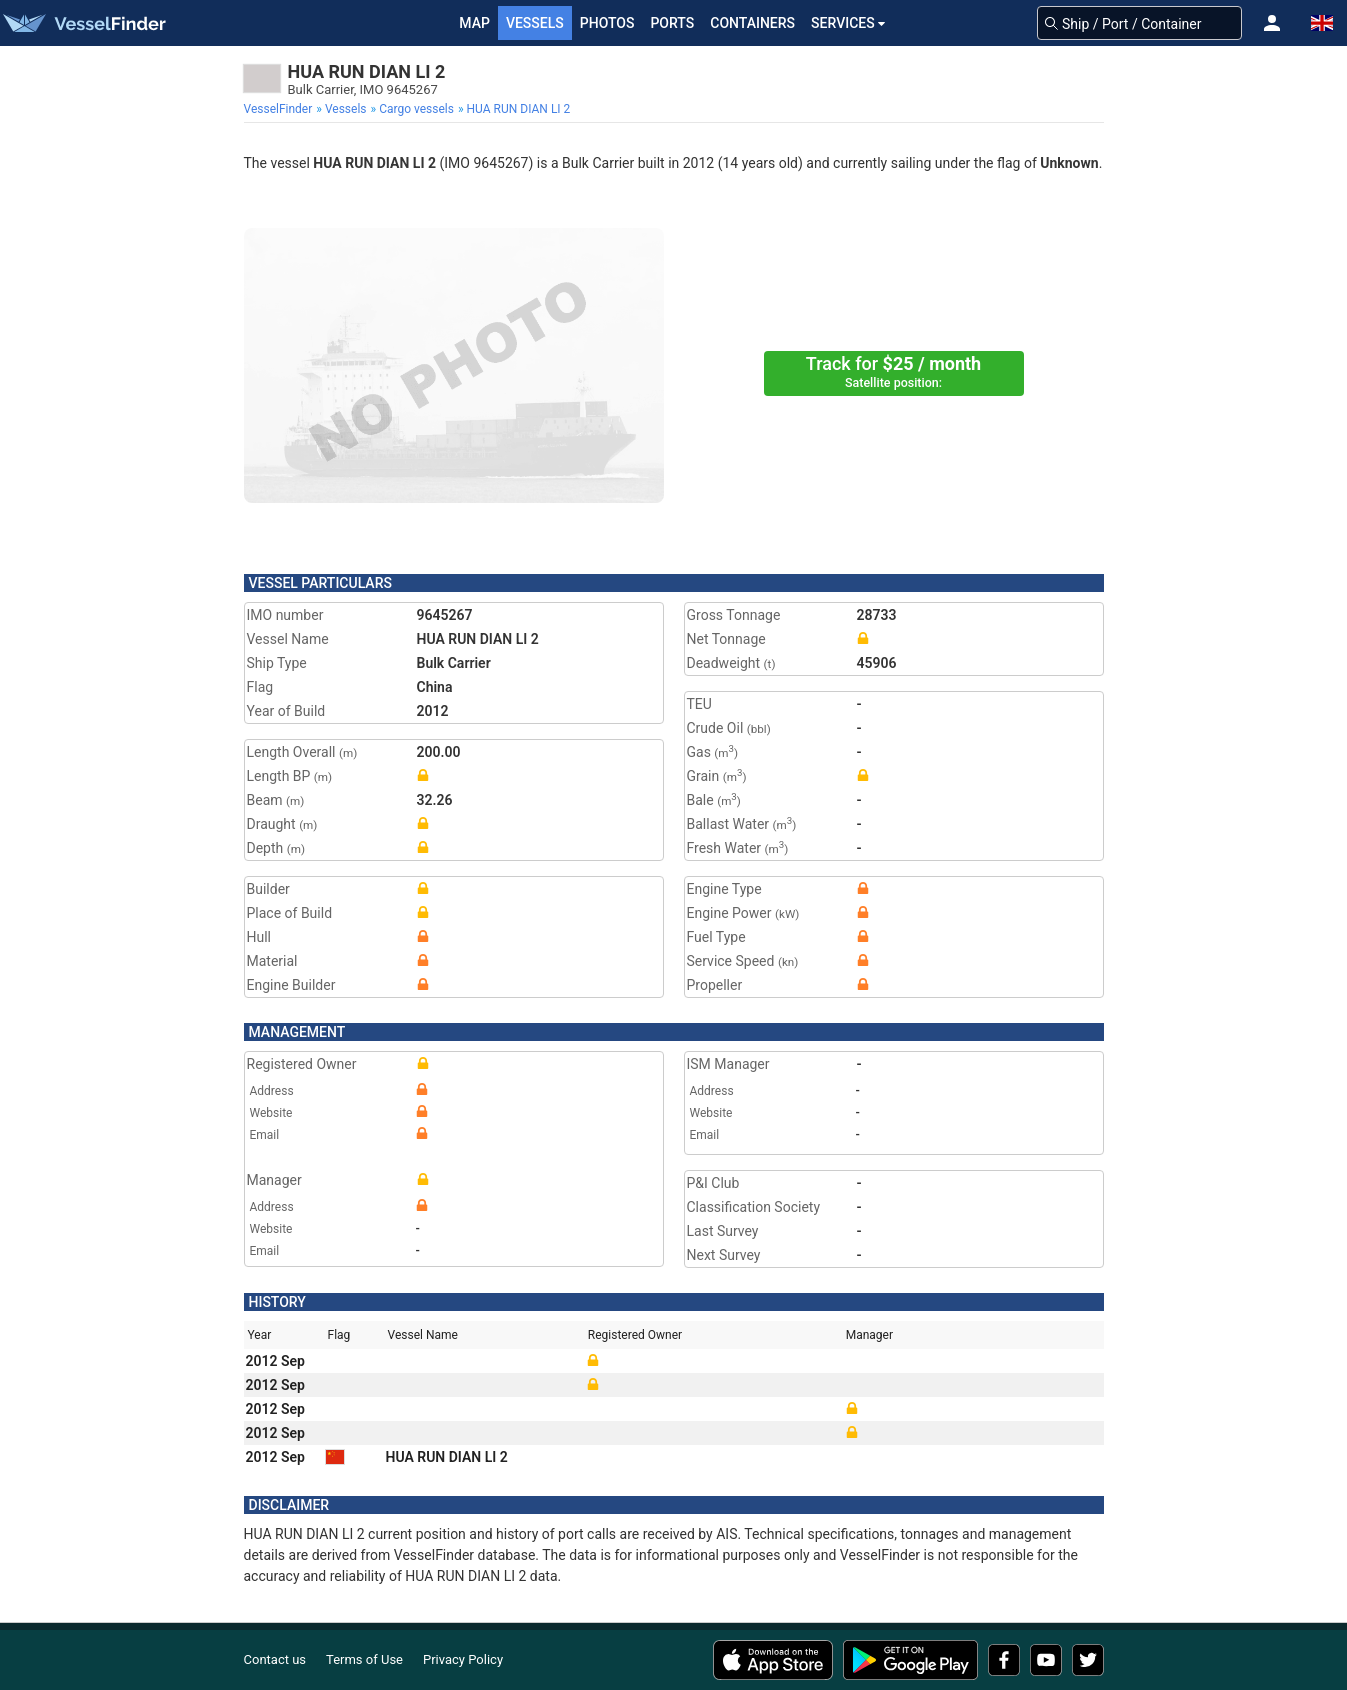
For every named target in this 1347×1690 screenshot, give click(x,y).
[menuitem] (280, 109)
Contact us (275, 1659)
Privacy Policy (463, 1659)
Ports (672, 23)
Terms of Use (364, 1659)
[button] (1272, 23)
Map (474, 23)
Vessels (535, 23)
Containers (752, 23)
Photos (607, 23)
